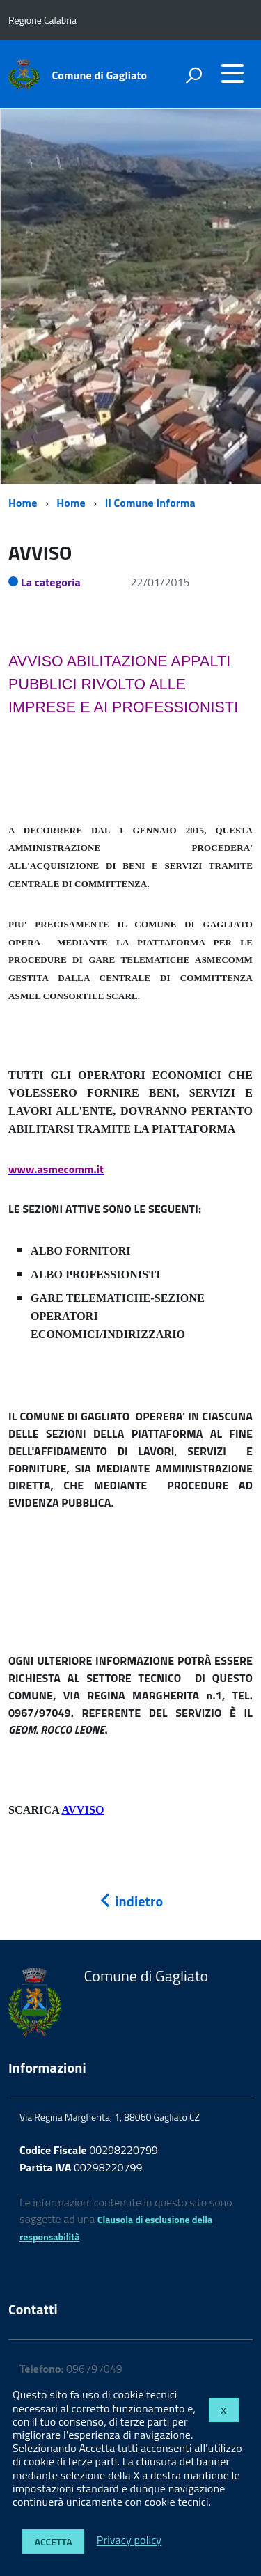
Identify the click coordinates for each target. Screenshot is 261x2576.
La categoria (51, 582)
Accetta (53, 2541)
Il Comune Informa (150, 502)
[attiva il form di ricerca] (193, 75)
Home (22, 502)
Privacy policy (129, 2540)
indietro (131, 1901)
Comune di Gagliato (100, 75)
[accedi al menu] (232, 73)
